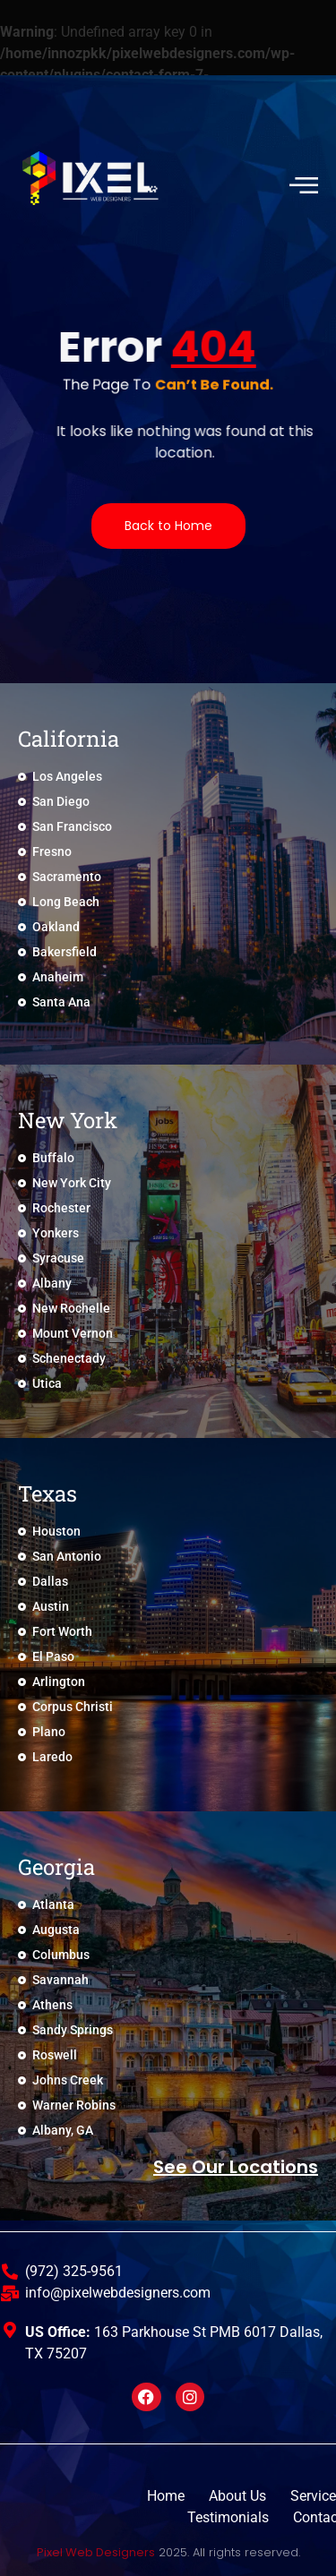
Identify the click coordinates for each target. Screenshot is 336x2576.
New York (67, 1120)
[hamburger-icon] (302, 184)
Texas (47, 1493)
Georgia (56, 1867)
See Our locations (235, 2166)
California (68, 738)
